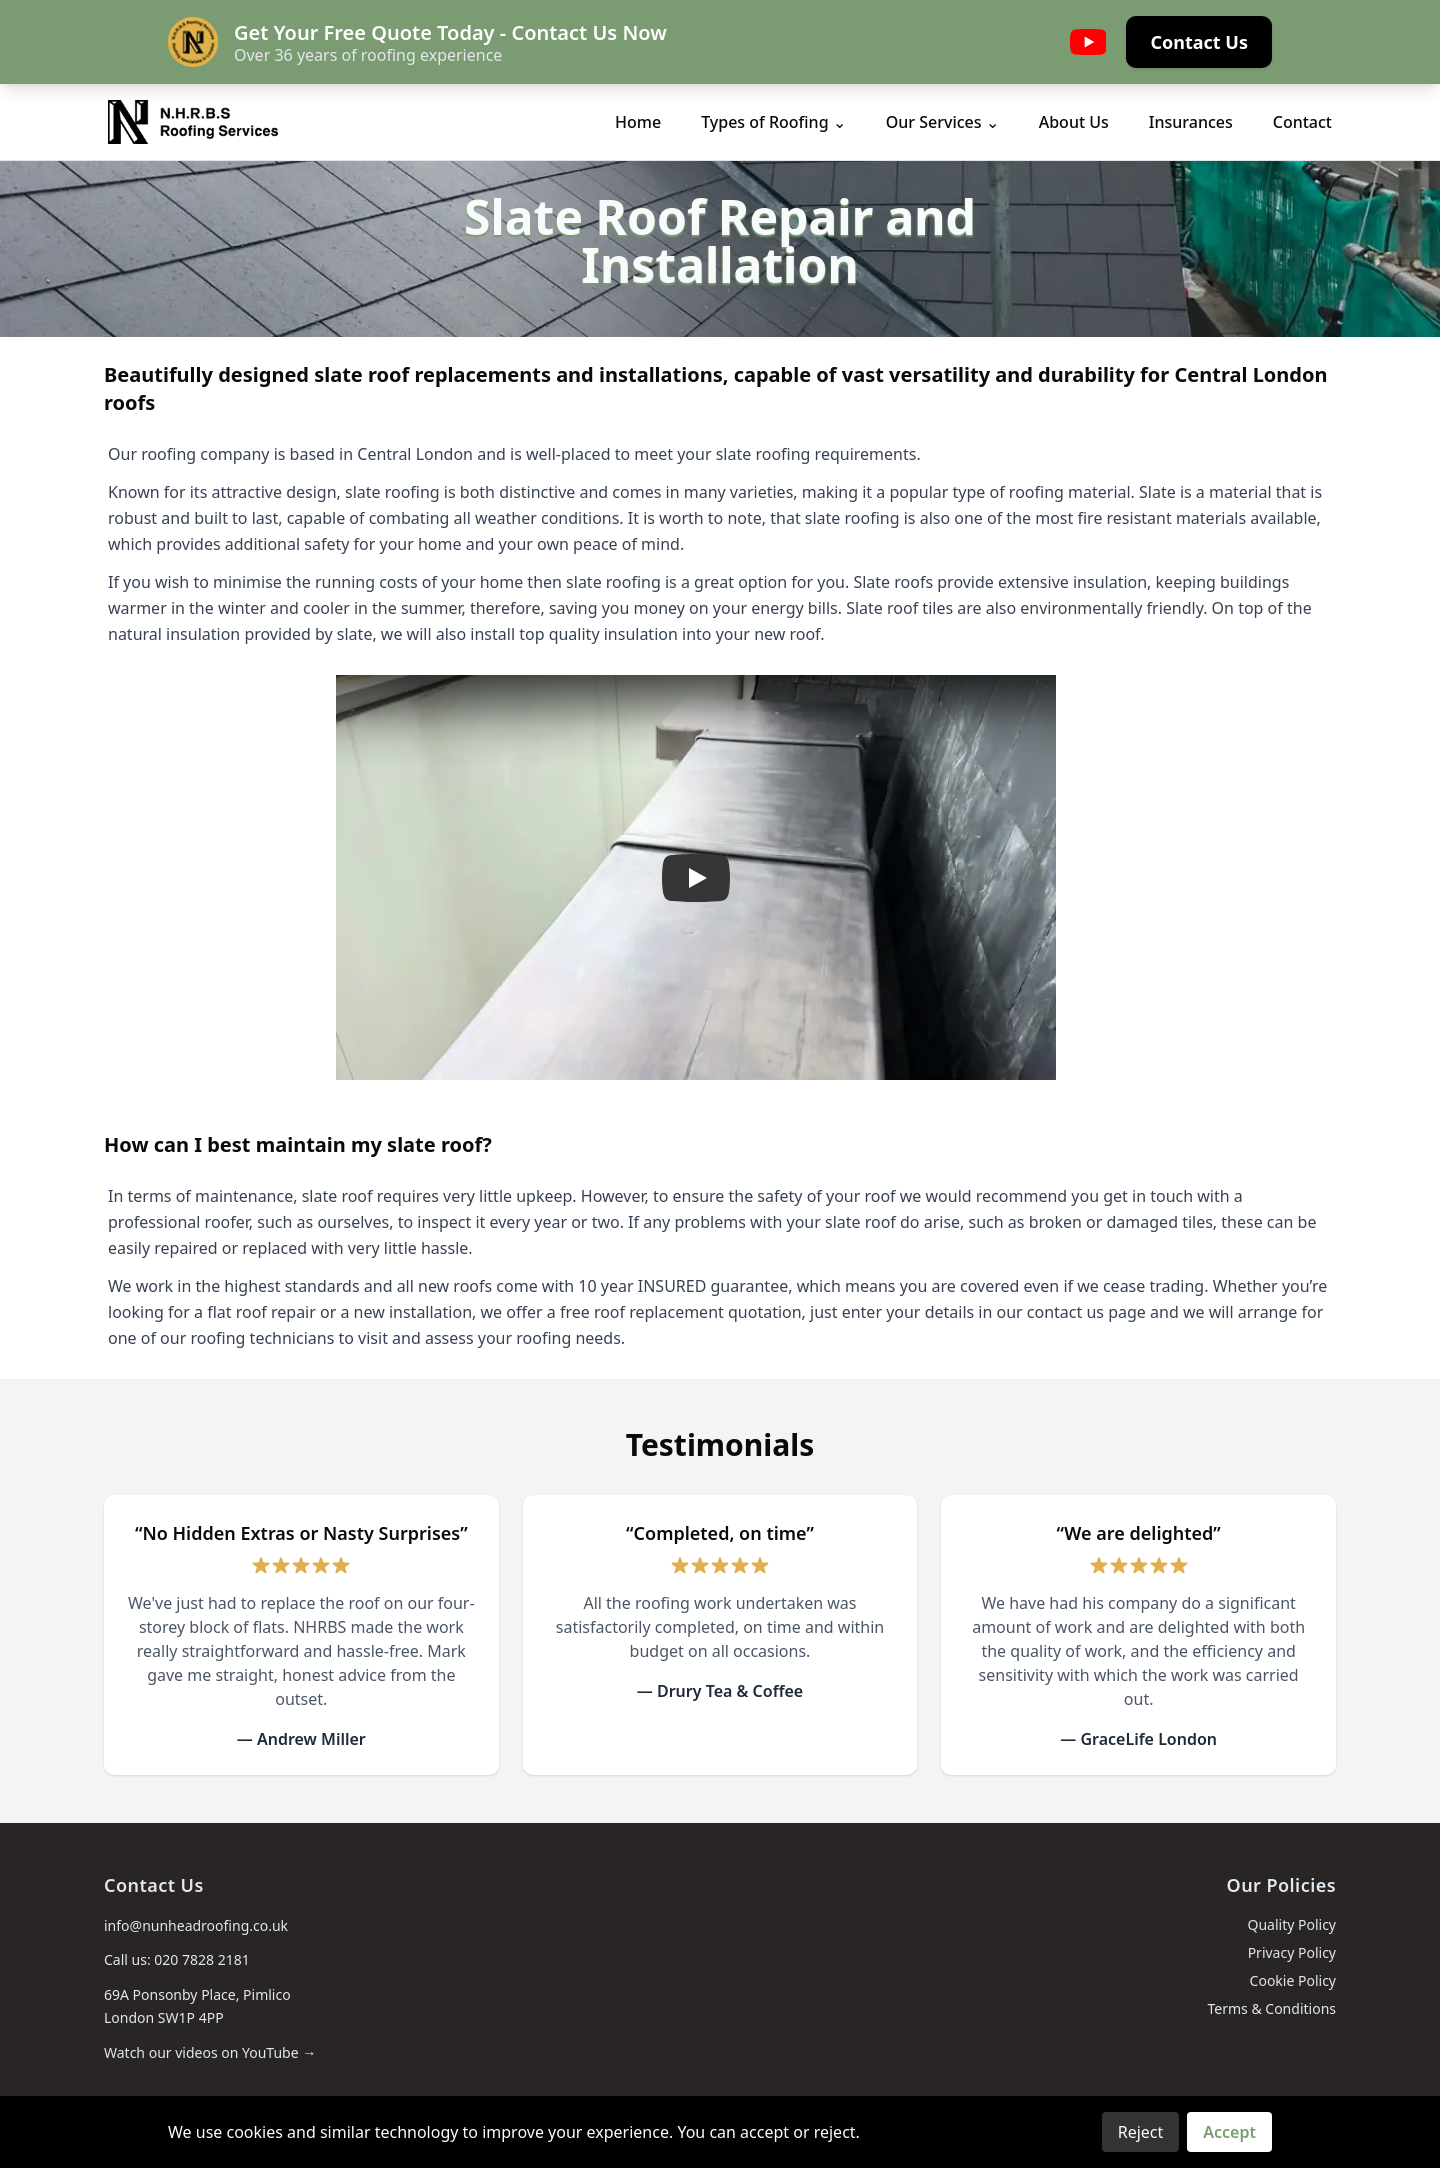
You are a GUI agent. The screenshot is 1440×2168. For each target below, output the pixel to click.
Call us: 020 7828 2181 (177, 1959)
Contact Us (1199, 42)
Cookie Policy (1293, 1980)
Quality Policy (1291, 1924)
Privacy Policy (1292, 1952)
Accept (1229, 2132)
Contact (1302, 122)
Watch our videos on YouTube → (210, 2052)
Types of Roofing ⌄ (773, 122)
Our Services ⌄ (942, 122)
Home (638, 122)
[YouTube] (1088, 42)
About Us (1074, 122)
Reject (1141, 2132)
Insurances (1191, 122)
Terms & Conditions (1272, 2008)
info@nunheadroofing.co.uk (196, 1925)
